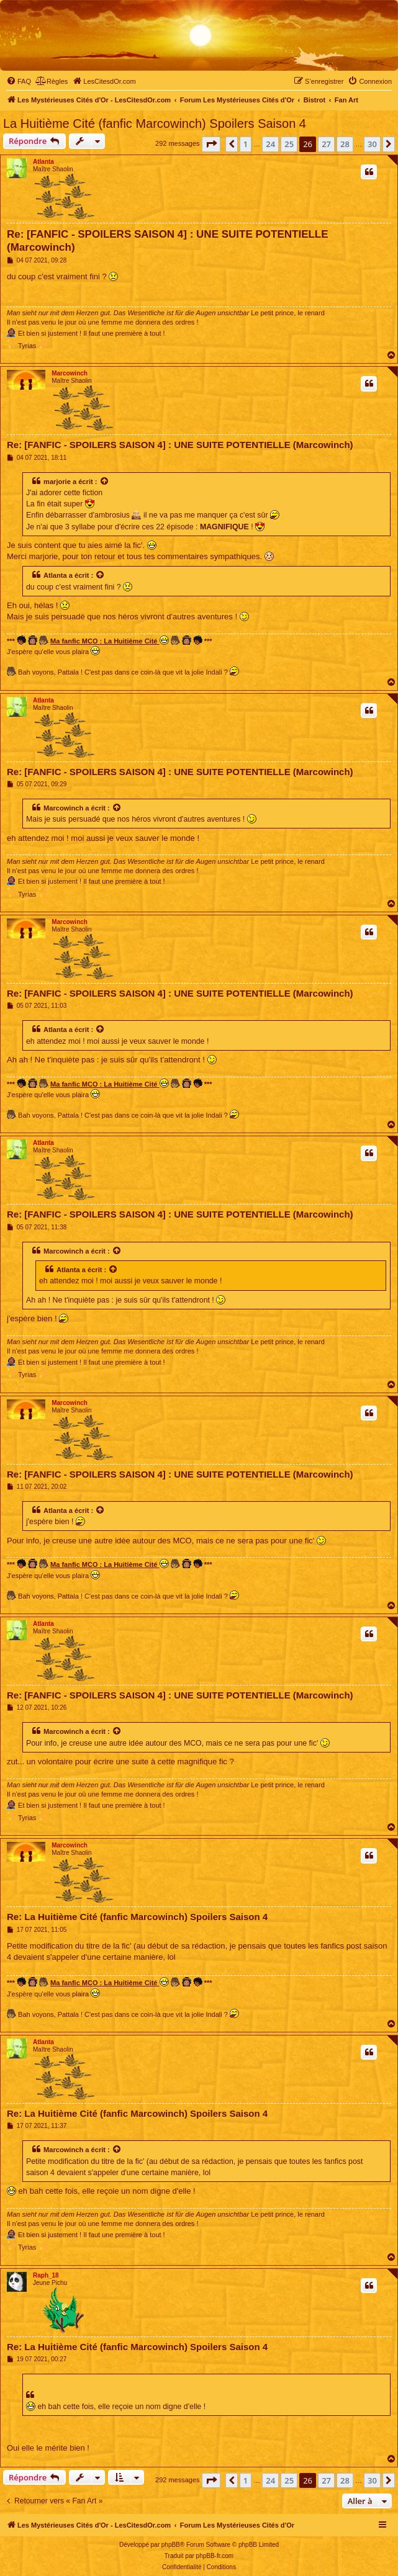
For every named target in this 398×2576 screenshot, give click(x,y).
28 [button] (345, 144)
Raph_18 (46, 2275)
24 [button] (270, 144)
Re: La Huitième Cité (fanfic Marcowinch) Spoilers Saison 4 (137, 1916)
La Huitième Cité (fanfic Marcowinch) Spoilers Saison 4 (154, 123)
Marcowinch (70, 373)
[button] (211, 144)
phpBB (170, 2544)
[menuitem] (18, 81)
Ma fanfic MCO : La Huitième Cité (109, 640)
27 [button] (326, 144)
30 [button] (372, 144)
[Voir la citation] (105, 481)
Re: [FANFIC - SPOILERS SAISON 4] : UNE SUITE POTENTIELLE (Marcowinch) (167, 240)
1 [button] (245, 144)
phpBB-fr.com (215, 2555)
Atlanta (43, 161)
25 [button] (289, 144)
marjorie (57, 481)
